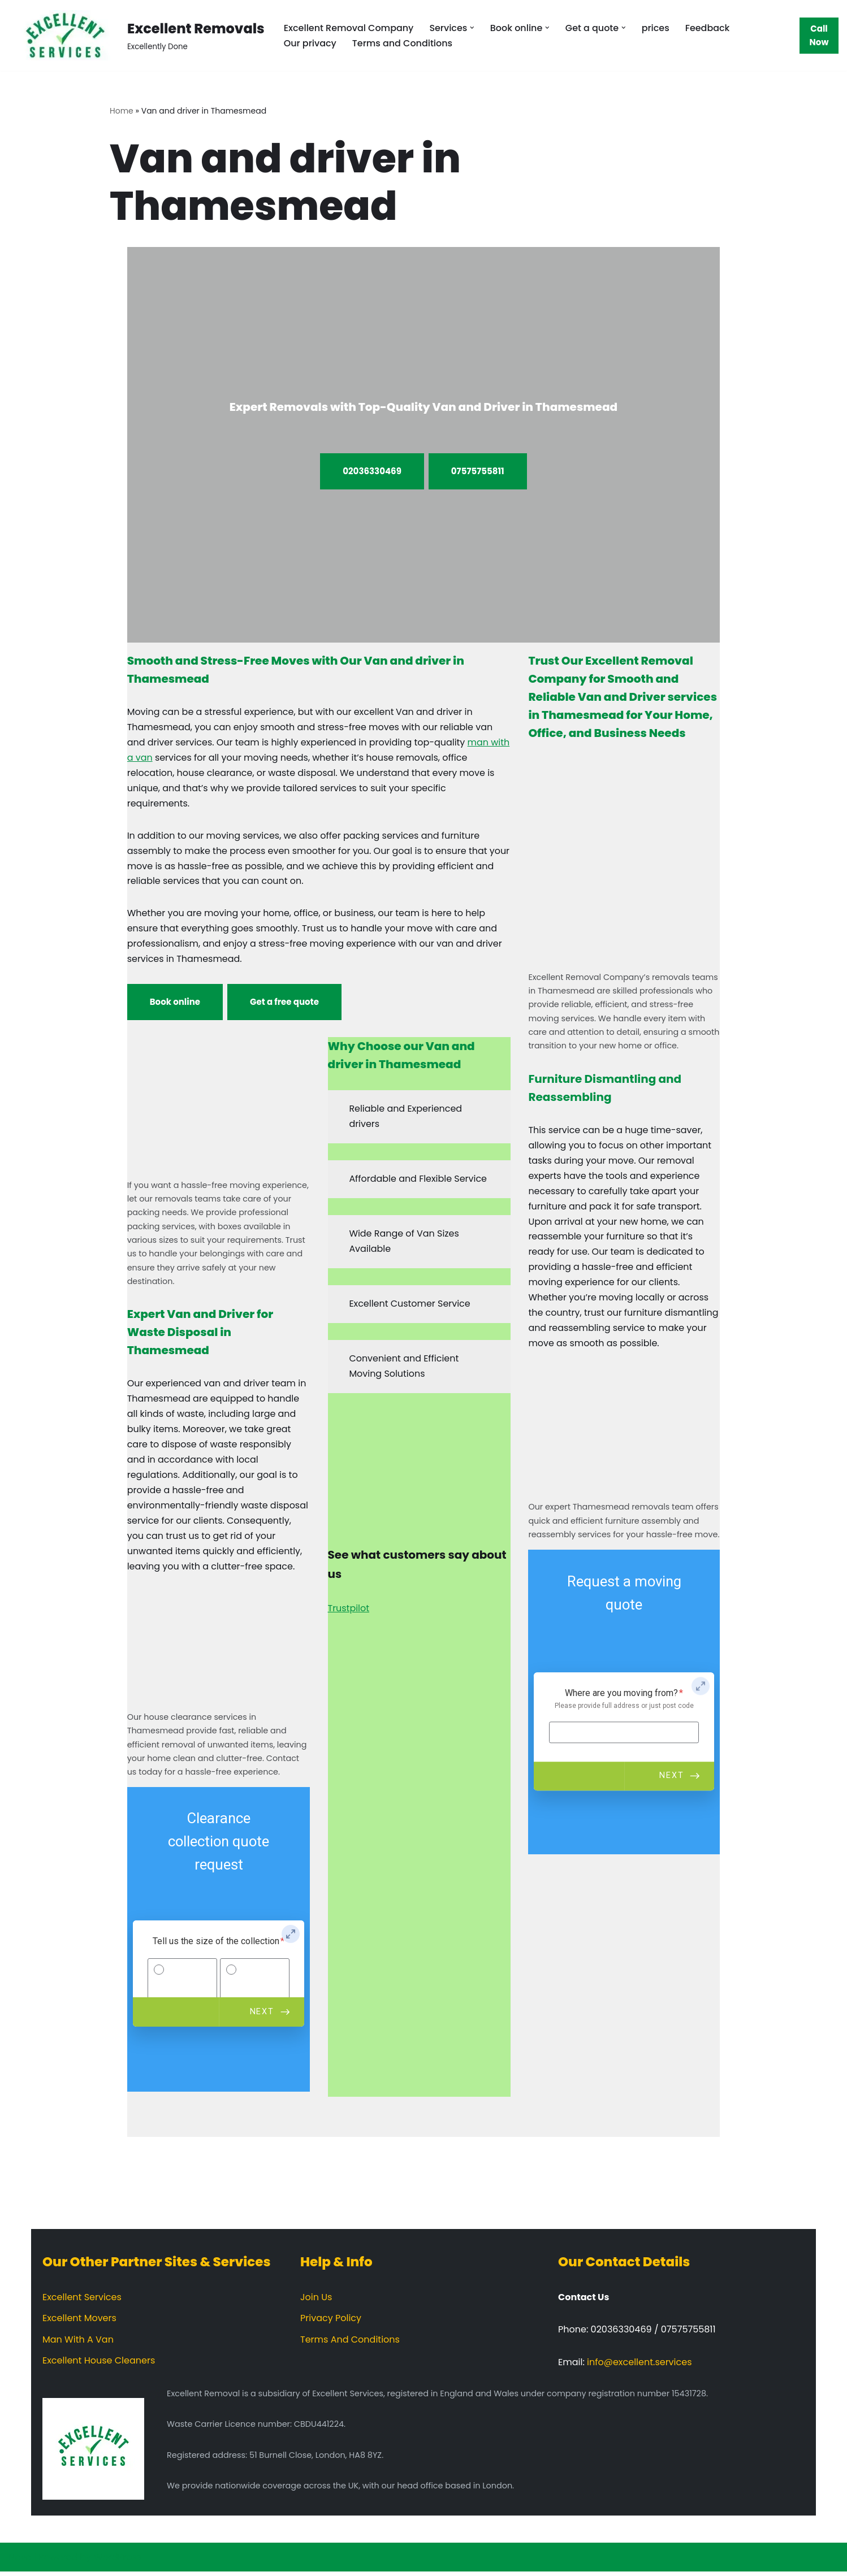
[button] (472, 27)
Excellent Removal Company (349, 27)
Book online (175, 1004)
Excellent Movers (79, 2323)
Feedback (709, 27)
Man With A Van (78, 2344)
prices (657, 27)
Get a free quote (284, 1004)
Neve (19, 2561)
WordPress (118, 2561)
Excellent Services (82, 2301)
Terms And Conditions (350, 2344)
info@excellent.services (639, 2366)
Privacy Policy (330, 2323)
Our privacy (310, 43)
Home (121, 110)
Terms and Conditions (402, 43)
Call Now (819, 35)
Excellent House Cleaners (98, 2364)
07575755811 (477, 471)
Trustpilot (349, 1612)
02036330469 (372, 471)
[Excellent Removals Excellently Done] (136, 35)
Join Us (316, 2301)
